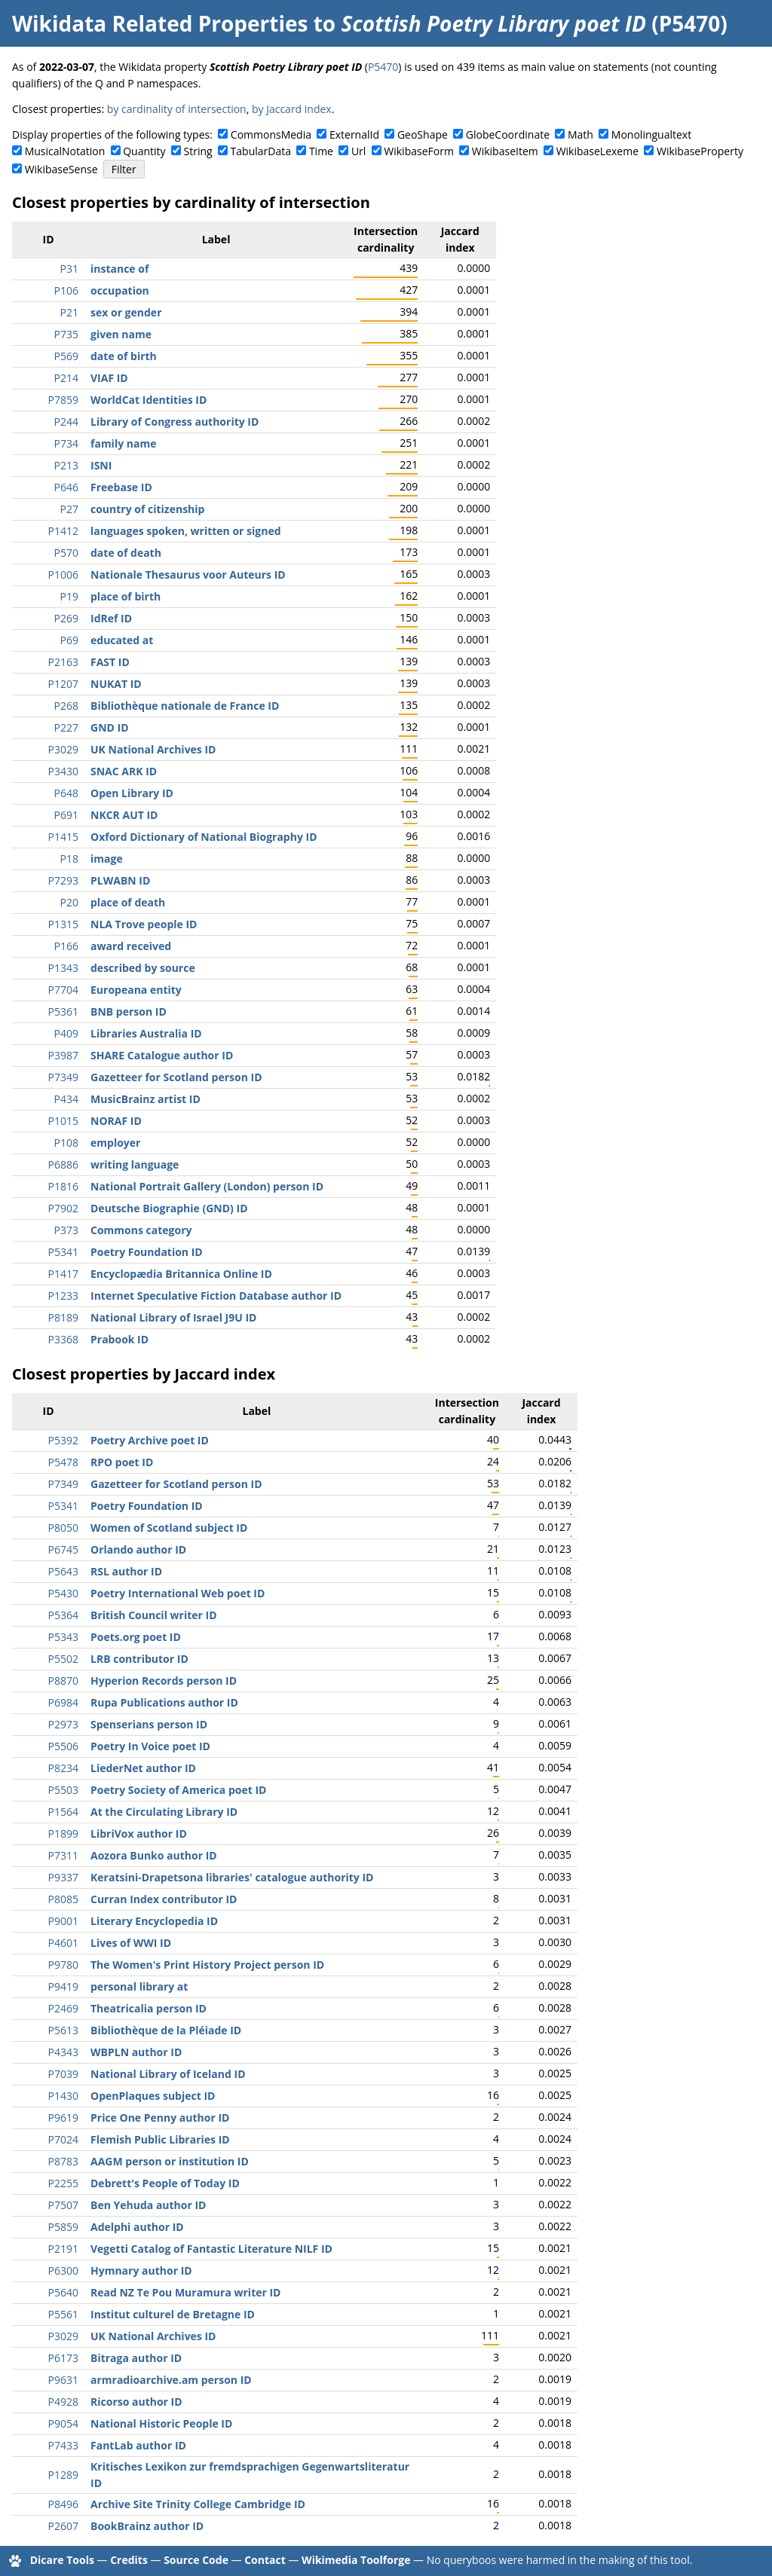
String (198, 151)
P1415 (63, 837)
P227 (66, 727)
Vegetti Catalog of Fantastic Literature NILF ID (211, 2248)
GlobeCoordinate (508, 134)
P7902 (63, 1208)
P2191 (63, 2248)
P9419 (63, 1986)
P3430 (63, 771)
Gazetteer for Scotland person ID (176, 1077)
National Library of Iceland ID (168, 2074)
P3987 (63, 1055)
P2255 (63, 2183)
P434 (66, 1099)
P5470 (383, 67)
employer (115, 1142)
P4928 (63, 2401)
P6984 (63, 1702)
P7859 (63, 400)
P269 (66, 618)
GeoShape (422, 134)
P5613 (63, 2030)
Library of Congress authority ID (174, 421)
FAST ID (110, 662)
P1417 (63, 1274)
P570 (66, 552)
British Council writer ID (153, 1615)
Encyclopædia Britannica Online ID (181, 1274)
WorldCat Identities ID (148, 400)
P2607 (63, 2526)
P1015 (63, 1121)
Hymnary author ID (141, 2270)
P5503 (63, 1790)
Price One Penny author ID (159, 2117)
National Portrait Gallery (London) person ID (206, 1186)
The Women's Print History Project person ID (207, 1964)
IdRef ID (111, 618)
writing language (134, 1164)
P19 (69, 596)
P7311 (63, 1855)
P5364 (63, 1615)
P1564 (63, 1811)
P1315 (63, 924)
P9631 (63, 2380)
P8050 (63, 1527)
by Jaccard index (292, 109)
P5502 (63, 1659)
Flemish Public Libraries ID (160, 2139)
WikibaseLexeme (597, 151)
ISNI (101, 465)
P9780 (63, 1964)
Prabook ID (119, 1339)
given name (121, 334)
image (106, 858)
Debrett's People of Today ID (165, 2183)
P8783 (63, 2161)
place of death (127, 902)
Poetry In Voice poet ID (150, 1746)
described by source (142, 968)
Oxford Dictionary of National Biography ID (203, 837)
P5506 (63, 1746)
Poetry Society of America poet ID (178, 1790)
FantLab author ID (138, 2445)
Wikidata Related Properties (160, 23)
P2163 (63, 662)
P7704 (63, 989)
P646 (66, 487)
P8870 (63, 1680)
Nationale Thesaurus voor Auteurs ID (188, 574)
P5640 (63, 2292)
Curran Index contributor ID (163, 1899)
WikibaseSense (61, 169)
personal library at (139, 1986)
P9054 (63, 2423)
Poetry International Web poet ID (177, 1593)
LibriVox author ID (138, 1833)
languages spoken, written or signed (185, 531)
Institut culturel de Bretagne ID (172, 2314)
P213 (66, 465)
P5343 (63, 1637)
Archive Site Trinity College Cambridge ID (197, 2504)
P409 (66, 1033)
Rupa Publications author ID (164, 1702)
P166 (66, 946)
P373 (66, 1230)
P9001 (63, 1921)
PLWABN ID (120, 880)
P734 (66, 443)
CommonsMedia (271, 134)
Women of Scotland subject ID (168, 1527)
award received (130, 946)
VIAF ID (109, 378)
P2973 (63, 1724)
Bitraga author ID (136, 2358)
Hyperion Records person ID (163, 1680)
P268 (66, 705)
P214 (66, 378)
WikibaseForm (419, 151)
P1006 (63, 574)
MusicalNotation (65, 151)
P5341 (63, 1252)
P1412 (63, 531)
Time (321, 151)
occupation (119, 290)
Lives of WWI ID (130, 1943)
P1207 (63, 684)
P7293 (63, 880)
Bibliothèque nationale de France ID (184, 705)
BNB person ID (128, 1011)
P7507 (63, 2205)
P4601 (63, 1943)
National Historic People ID (161, 2423)
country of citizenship (147, 509)
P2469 (63, 2008)
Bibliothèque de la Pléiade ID (165, 2030)
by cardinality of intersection (177, 109)
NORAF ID (116, 1121)
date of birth (123, 356)
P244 (66, 421)
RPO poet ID (121, 1462)
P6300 (63, 2270)
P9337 (63, 1877)
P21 (69, 312)
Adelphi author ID (137, 2227)
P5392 (63, 1440)
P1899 (63, 1833)
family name (123, 443)
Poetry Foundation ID (146, 1252)
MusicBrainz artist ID (145, 1099)
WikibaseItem (505, 151)
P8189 (63, 1317)
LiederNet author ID (143, 1768)
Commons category (140, 1230)
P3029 (63, 749)
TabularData (261, 151)
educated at (121, 640)
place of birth (125, 596)
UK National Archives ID (153, 749)
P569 (66, 356)
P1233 (63, 1295)
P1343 (63, 968)
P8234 (63, 1768)
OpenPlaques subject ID (152, 2096)
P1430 (63, 2096)
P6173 (63, 2358)
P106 (66, 290)
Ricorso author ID (136, 2401)
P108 (66, 1142)
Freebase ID (121, 487)
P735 (66, 334)
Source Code (196, 2560)
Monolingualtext (651, 134)
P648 (66, 793)
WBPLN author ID (136, 2052)
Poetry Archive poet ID (149, 1440)
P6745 (63, 1549)
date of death (125, 552)
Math (580, 134)
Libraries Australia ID (146, 1033)
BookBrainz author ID (147, 2526)
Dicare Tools (62, 2560)
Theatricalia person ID (148, 2008)
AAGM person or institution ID (169, 2161)
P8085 (63, 1899)
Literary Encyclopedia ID (154, 1921)
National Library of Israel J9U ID (173, 1317)
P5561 (63, 2314)
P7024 (63, 2139)
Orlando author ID (138, 1549)
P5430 (63, 1593)
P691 (66, 815)
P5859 (63, 2227)
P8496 (63, 2504)
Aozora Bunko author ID (153, 1855)
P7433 (63, 2445)
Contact (265, 2560)
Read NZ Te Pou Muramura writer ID (185, 2292)
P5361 (63, 1011)
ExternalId (354, 134)
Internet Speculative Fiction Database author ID (216, 1295)
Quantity (144, 151)
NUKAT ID (116, 684)
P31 (69, 268)
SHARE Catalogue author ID (161, 1055)
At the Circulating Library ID (163, 1811)
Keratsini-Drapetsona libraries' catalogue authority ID (231, 1877)
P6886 (63, 1164)
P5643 (63, 1571)
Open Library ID (131, 793)
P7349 (63, 1077)
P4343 (63, 2052)
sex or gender (126, 312)
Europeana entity (136, 989)
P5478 (63, 1462)
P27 (69, 509)
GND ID (109, 727)
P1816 (63, 1186)
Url (358, 151)
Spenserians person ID (148, 1724)
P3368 (63, 1339)
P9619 (63, 2117)
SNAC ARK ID (123, 771)
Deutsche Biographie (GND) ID (169, 1208)
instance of (119, 268)
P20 (69, 902)
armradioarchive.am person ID (171, 2380)
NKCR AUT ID (124, 815)
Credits (129, 2560)
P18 (69, 858)
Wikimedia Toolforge (356, 2560)
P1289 (63, 2475)
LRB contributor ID (139, 1659)
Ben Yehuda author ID (148, 2205)
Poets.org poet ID (135, 1637)
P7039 (63, 2074)
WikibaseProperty (700, 151)
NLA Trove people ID (143, 924)
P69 (69, 640)
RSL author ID (126, 1571)
